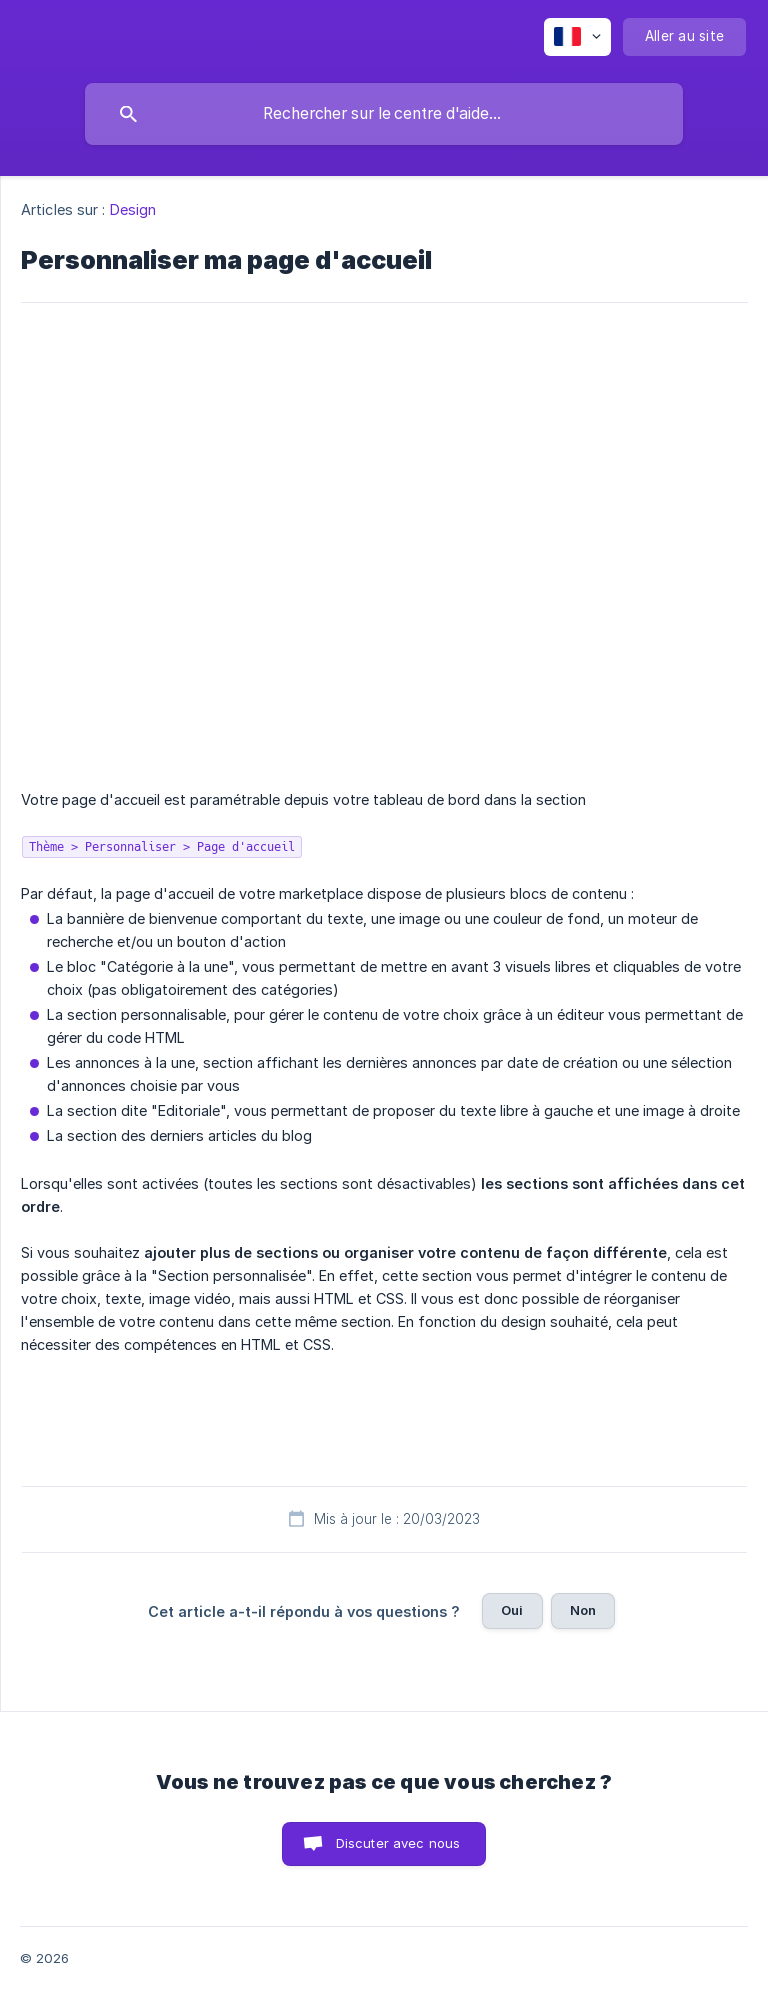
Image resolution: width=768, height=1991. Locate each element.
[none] (577, 37)
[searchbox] (384, 114)
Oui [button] (512, 1610)
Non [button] (583, 1610)
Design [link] (133, 209)
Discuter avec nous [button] (398, 1843)
